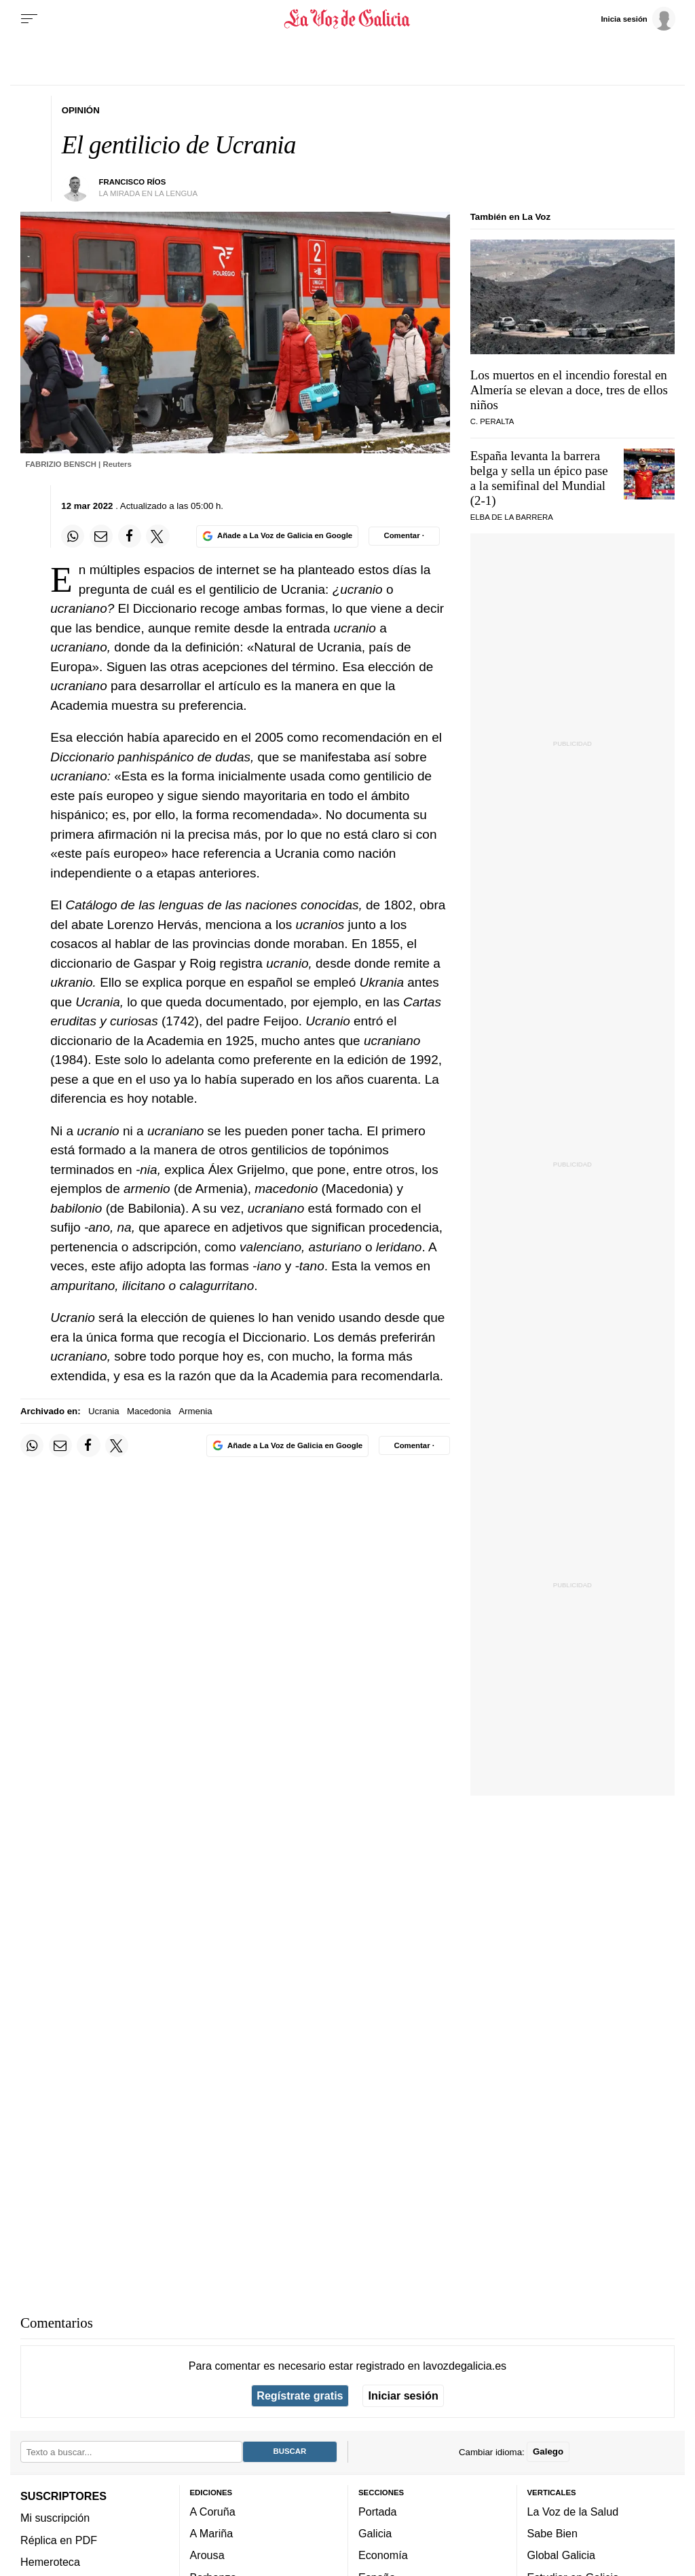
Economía (383, 2555)
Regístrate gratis (300, 2395)
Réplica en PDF (58, 2540)
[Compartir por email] (101, 536)
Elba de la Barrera (511, 517)
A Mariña (211, 2533)
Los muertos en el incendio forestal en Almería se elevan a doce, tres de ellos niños (569, 390)
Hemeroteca (50, 2562)
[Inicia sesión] (638, 18)
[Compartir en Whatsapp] (72, 536)
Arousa (207, 2555)
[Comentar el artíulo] (404, 536)
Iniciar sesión (403, 2395)
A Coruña (213, 2511)
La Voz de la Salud (573, 2511)
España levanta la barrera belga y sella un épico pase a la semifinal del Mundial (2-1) (539, 478)
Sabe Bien (552, 2533)
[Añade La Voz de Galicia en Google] (277, 536)
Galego (548, 2451)
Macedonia (149, 1411)
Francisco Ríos (132, 182)
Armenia (195, 1411)
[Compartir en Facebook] (129, 536)
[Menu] (29, 19)
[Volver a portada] (347, 19)
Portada (377, 2511)
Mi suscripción (55, 2518)
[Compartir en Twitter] (157, 536)
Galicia (375, 2533)
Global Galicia (561, 2555)
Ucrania (103, 1411)
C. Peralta (492, 421)
